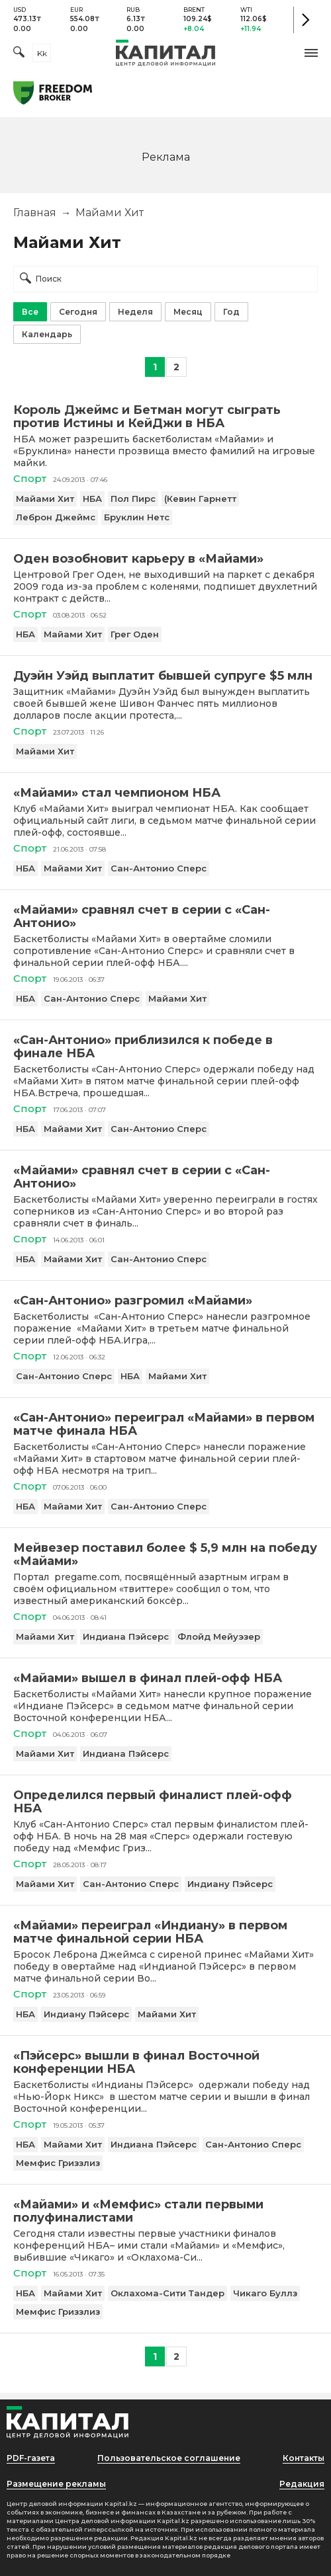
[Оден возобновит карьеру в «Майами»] (165, 558)
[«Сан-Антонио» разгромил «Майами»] (165, 1300)
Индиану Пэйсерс (230, 1883)
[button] (311, 53)
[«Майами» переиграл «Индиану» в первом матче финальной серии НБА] (165, 1932)
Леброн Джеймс (55, 517)
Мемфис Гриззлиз (58, 2162)
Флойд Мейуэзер (218, 1636)
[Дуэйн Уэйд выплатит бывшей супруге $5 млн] (165, 675)
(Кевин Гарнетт (200, 498)
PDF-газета (31, 2458)
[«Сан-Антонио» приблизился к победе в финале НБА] (165, 1046)
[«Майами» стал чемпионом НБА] (165, 792)
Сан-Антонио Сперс (159, 868)
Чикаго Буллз (265, 2293)
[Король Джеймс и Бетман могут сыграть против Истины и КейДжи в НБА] (165, 416)
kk (42, 53)
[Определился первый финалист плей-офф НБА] (165, 1802)
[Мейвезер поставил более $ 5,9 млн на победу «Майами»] (165, 1554)
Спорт (29, 478)
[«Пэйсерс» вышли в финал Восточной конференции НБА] (165, 2062)
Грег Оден (135, 634)
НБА (92, 498)
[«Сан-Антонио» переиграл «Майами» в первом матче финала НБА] (165, 1424)
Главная (34, 212)
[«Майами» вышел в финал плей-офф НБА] (165, 1678)
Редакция (301, 2484)
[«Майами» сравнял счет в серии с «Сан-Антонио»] (165, 916)
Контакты (303, 2458)
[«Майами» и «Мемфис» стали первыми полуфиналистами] (165, 2211)
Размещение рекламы (56, 2484)
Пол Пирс (133, 498)
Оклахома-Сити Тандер (167, 2293)
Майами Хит (45, 498)
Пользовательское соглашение (168, 2458)
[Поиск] (18, 53)
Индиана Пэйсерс (126, 1636)
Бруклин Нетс (136, 517)
